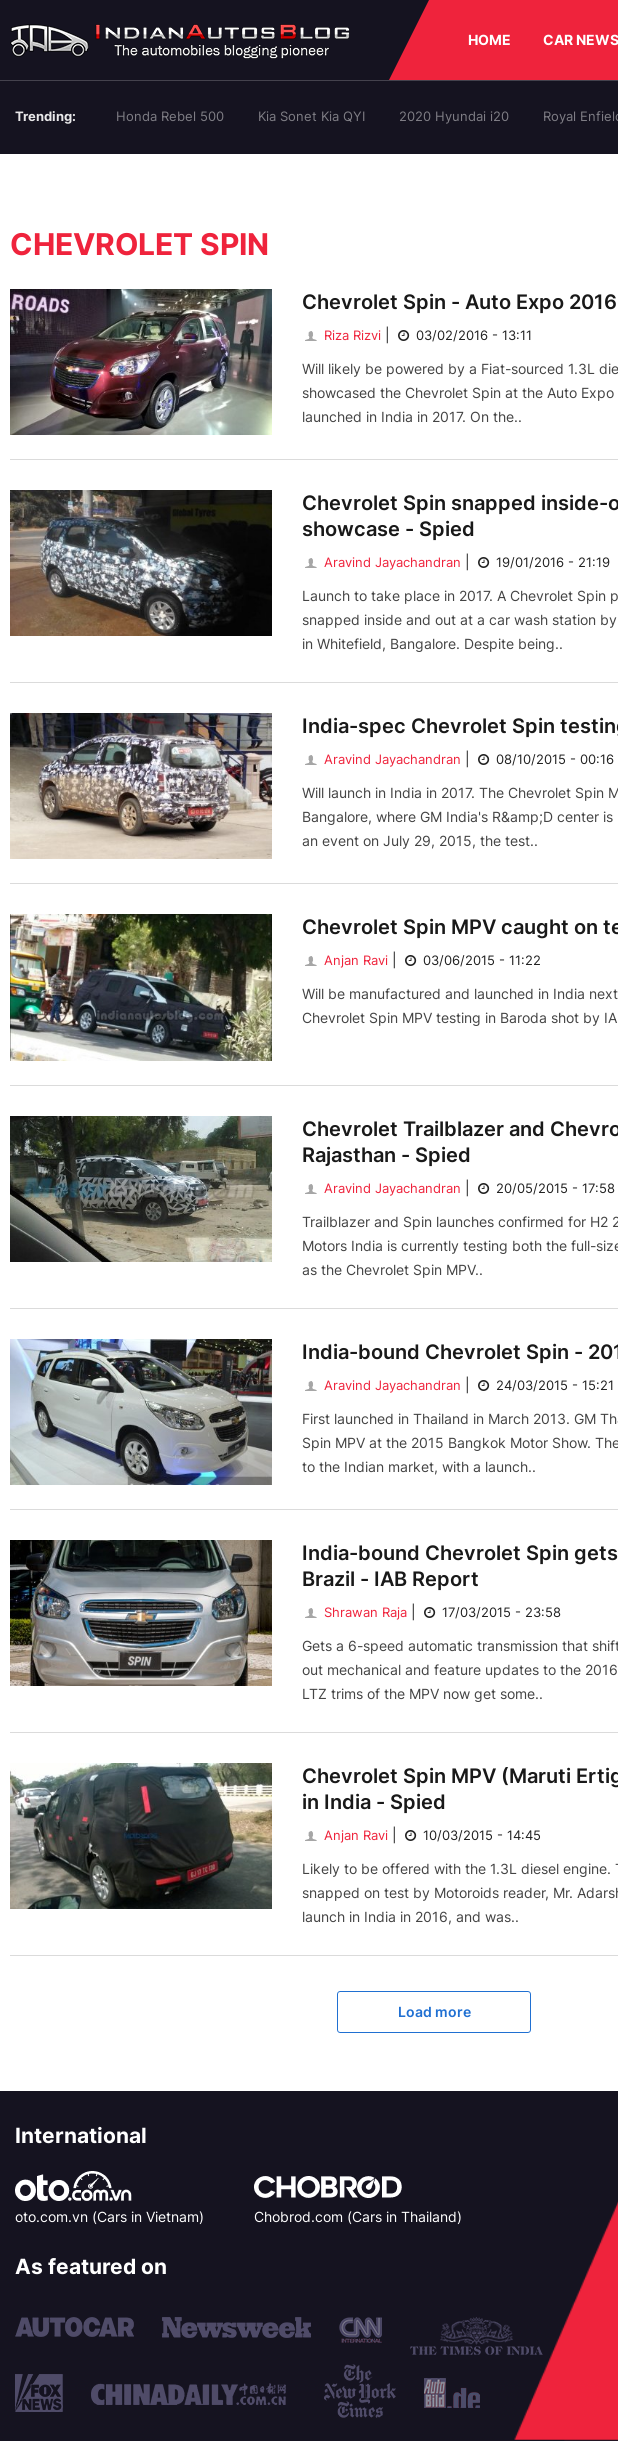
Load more (434, 2011)
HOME (489, 39)
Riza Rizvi (341, 335)
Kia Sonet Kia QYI (311, 116)
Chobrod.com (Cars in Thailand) (358, 2216)
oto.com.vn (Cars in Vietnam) (109, 2216)
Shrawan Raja (354, 1612)
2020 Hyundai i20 (454, 116)
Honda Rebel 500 (170, 116)
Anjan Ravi (345, 960)
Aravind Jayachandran (381, 562)
